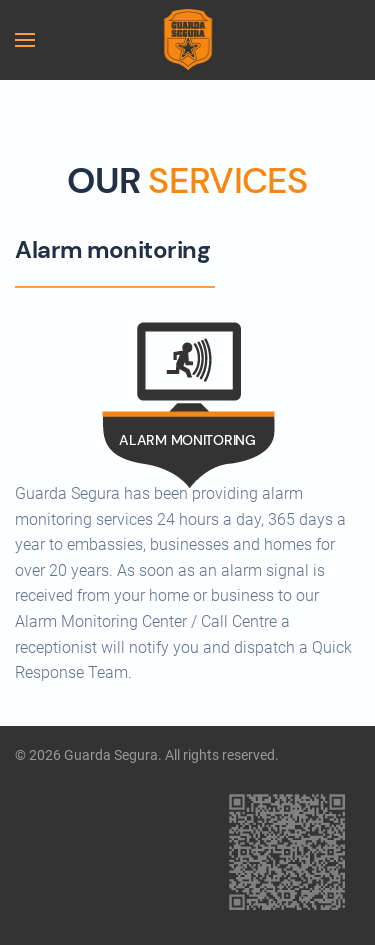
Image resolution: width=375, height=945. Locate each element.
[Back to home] (187, 40)
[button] (25, 40)
